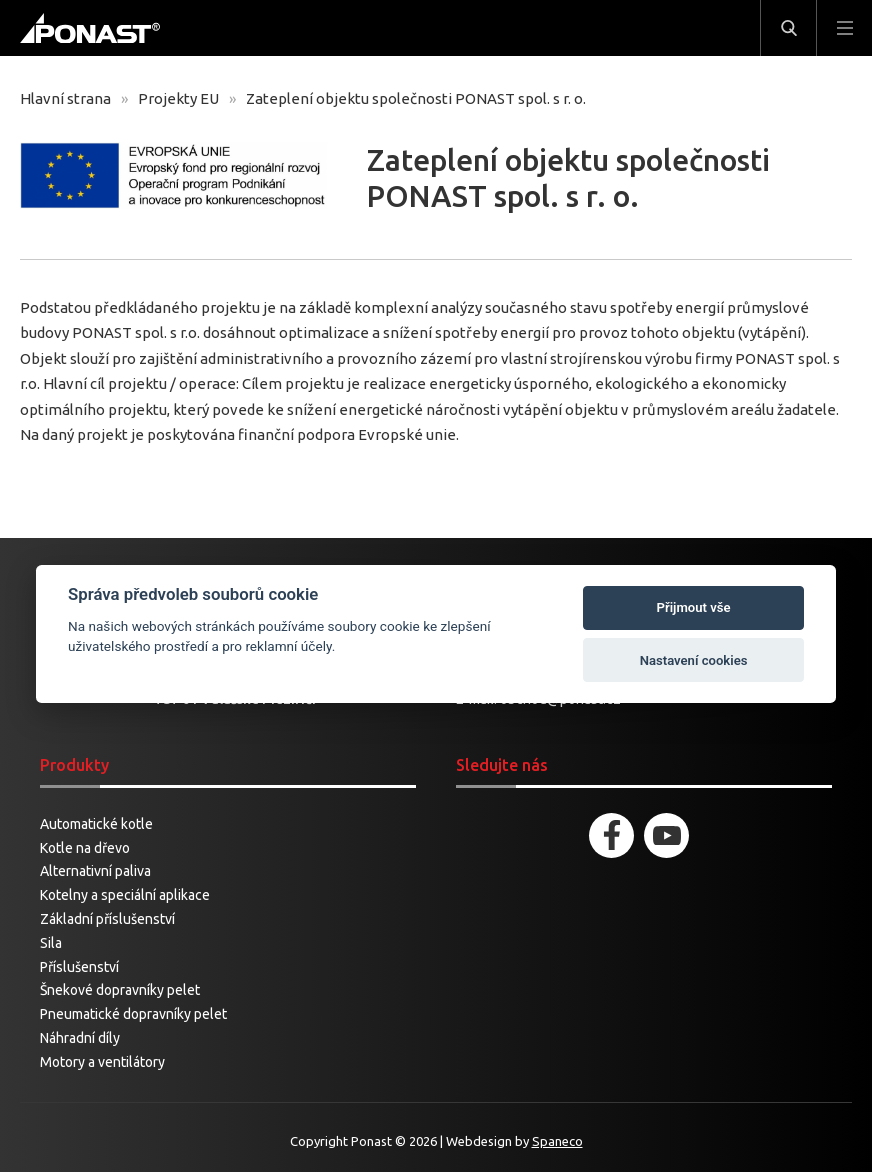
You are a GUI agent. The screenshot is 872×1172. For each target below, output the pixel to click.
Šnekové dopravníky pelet (120, 990)
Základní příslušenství (107, 919)
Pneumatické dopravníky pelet (133, 1014)
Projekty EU (178, 98)
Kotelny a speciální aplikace (125, 895)
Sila (51, 943)
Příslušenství (79, 967)
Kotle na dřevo (85, 848)
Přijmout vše (694, 607)
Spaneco (557, 1141)
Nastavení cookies (694, 660)
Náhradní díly (80, 1038)
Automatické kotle (96, 824)
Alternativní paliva (95, 871)
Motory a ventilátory (102, 1062)
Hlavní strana (65, 98)
